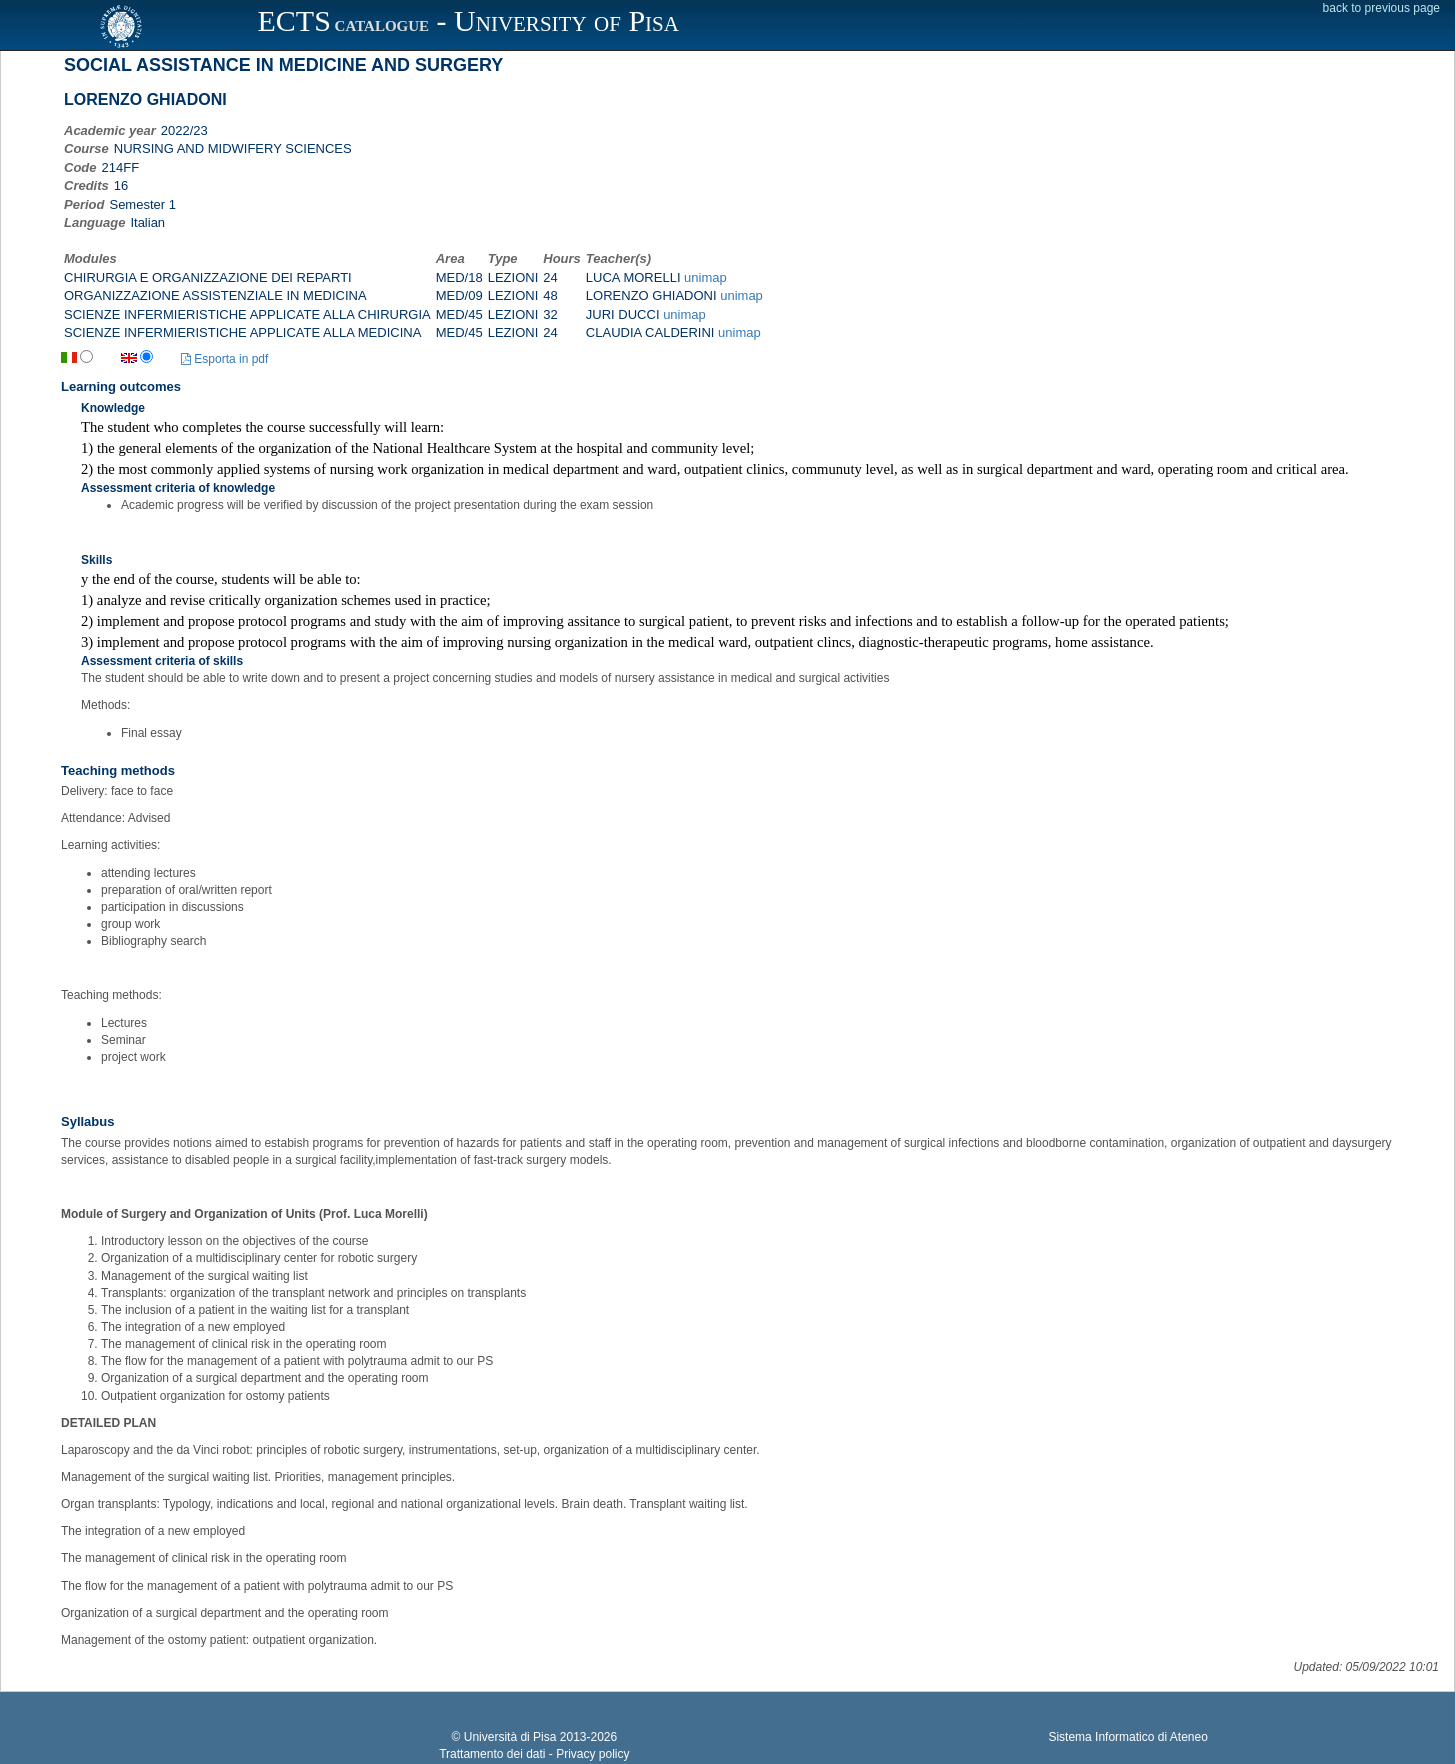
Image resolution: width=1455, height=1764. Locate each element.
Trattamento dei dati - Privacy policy (534, 1754)
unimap (705, 277)
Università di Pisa (510, 1737)
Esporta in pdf (224, 359)
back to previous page (1381, 8)
